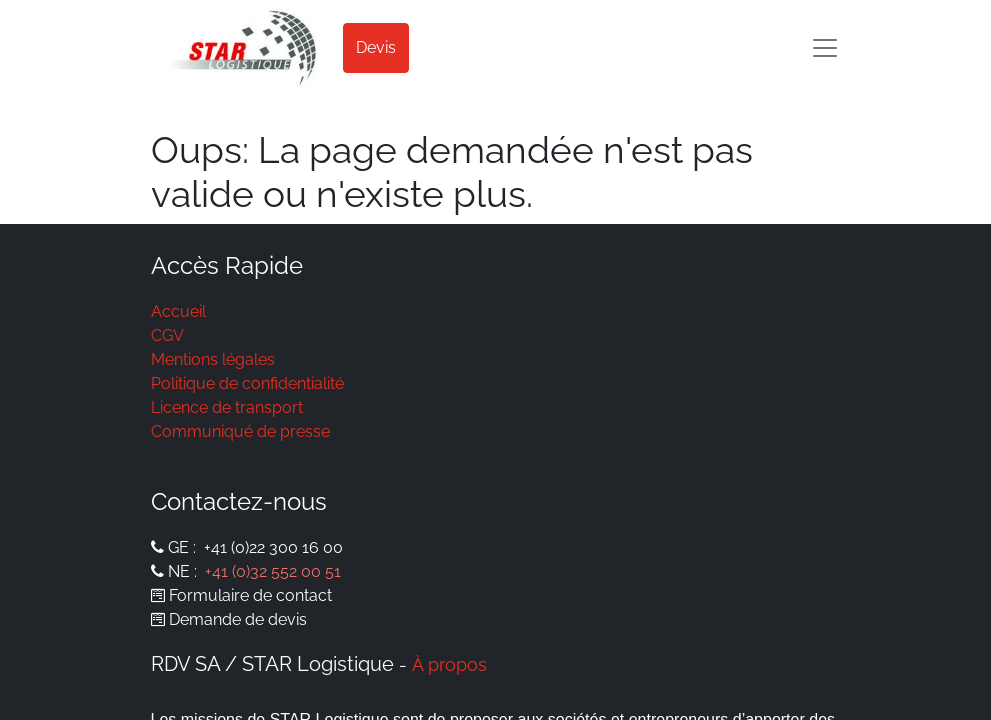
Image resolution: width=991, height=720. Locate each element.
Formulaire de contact (250, 595)
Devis (376, 47)
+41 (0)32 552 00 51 (273, 571)
